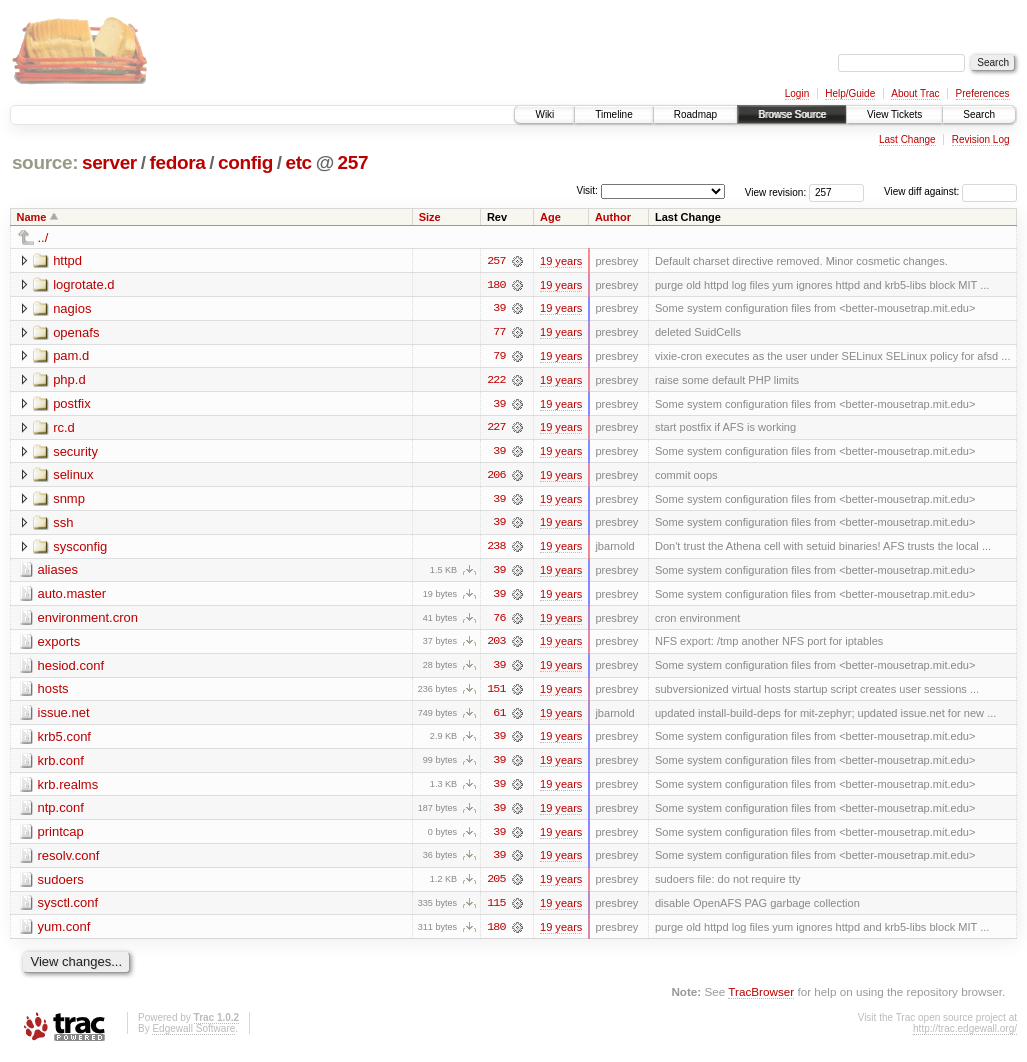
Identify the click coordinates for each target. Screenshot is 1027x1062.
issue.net (64, 716)
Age (550, 217)
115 (496, 909)
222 (496, 381)
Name (32, 217)
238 (496, 549)
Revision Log (981, 139)
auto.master (72, 596)
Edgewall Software (193, 1034)
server (109, 162)
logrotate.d (83, 284)
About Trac (915, 93)
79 (499, 357)
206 (496, 477)
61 (499, 717)
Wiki (544, 114)
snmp (69, 500)
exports (59, 644)
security (75, 452)
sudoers (61, 884)
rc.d (64, 428)
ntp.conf (61, 812)
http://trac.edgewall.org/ (965, 1034)
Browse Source (792, 114)
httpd (67, 260)
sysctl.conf (68, 908)
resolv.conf (69, 860)
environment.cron (88, 620)
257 (353, 162)
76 (499, 621)
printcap (61, 836)
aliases (58, 572)
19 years (561, 261)
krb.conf (61, 764)
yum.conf (64, 932)
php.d (69, 380)
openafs (76, 332)
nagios (72, 308)
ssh (63, 524)
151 (496, 693)
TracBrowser (761, 997)
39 (499, 309)
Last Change (907, 139)
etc (298, 162)
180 (496, 285)
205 (496, 885)
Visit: (587, 190)
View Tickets (894, 114)
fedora (177, 162)
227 (496, 429)
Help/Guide (850, 93)
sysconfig (80, 548)
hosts (53, 692)
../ (43, 237)
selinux (73, 476)
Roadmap (695, 114)
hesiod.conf (71, 668)
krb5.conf (64, 740)
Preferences (983, 93)
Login (797, 93)
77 (499, 333)
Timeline (613, 114)
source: (45, 162)
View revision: (776, 191)
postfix (72, 404)
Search (979, 114)
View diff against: (950, 191)
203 (496, 645)
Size (430, 217)
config (245, 162)
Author (613, 217)
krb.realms (68, 788)
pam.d (71, 356)
